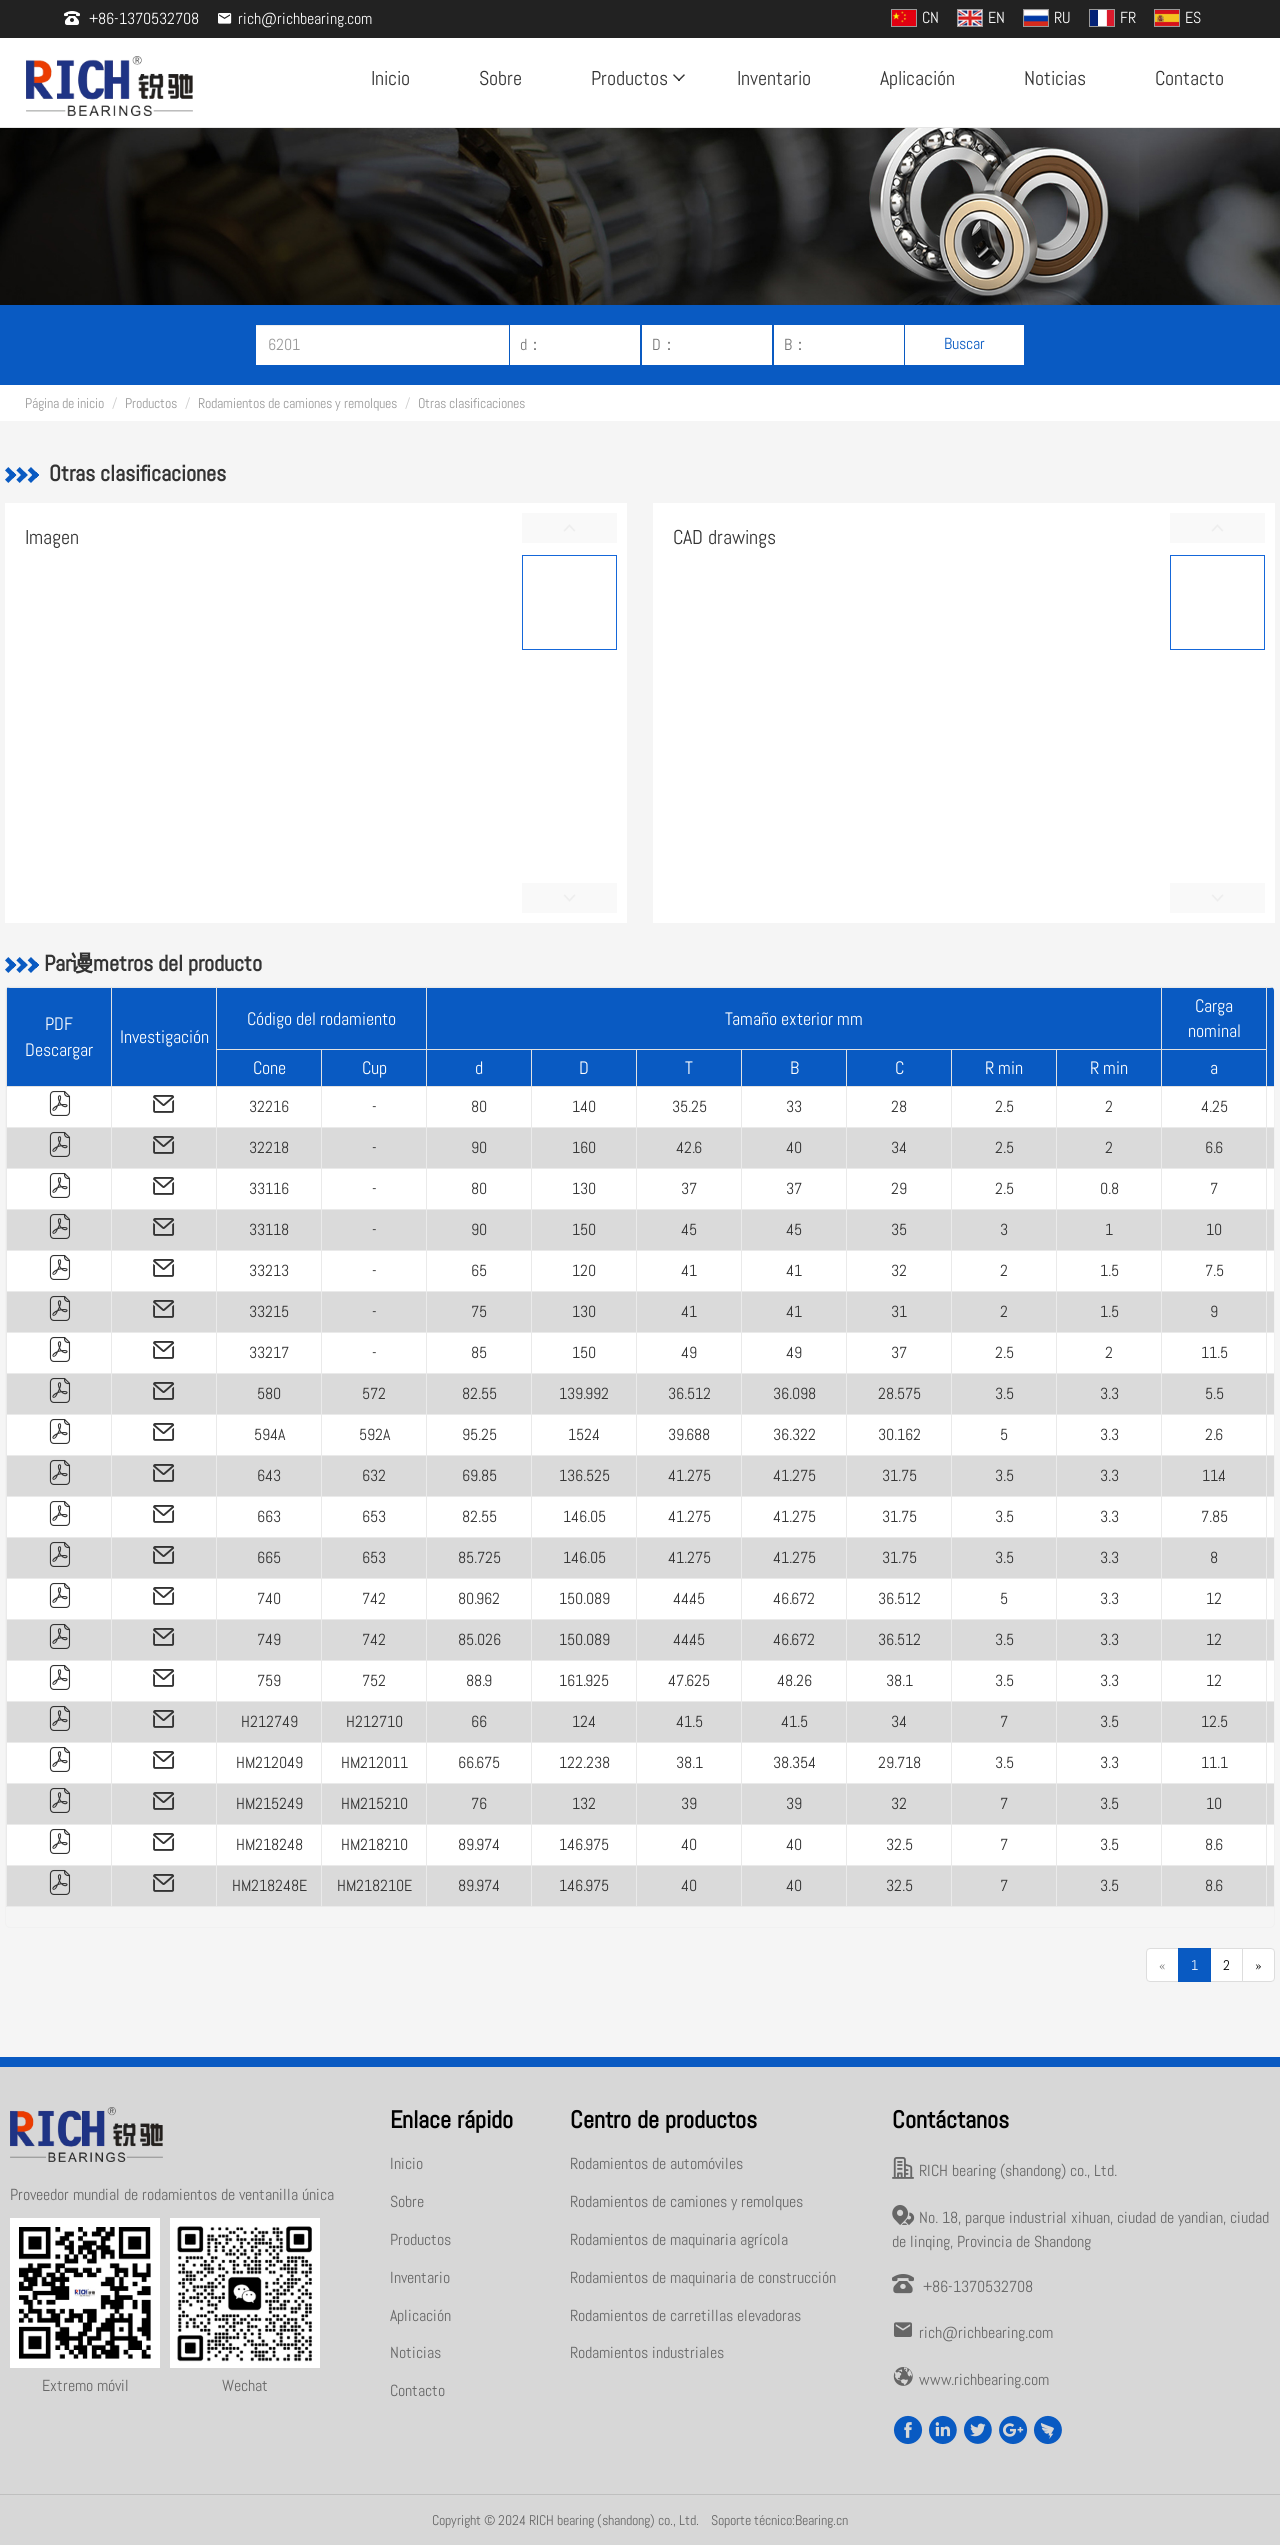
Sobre (500, 78)
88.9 (479, 1680)
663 (269, 1516)
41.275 (689, 1475)
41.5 (689, 1721)
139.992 (584, 1393)
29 (899, 1188)
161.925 (584, 1680)
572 (374, 1393)
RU (1047, 17)
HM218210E (374, 1885)
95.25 (479, 1434)
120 (584, 1270)
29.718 (899, 1762)
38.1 (899, 1680)
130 (584, 1188)
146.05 (584, 1516)
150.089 (584, 1598)
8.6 (1214, 1844)
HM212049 (269, 1762)
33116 (269, 1188)
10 (1214, 1229)
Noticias (1055, 78)
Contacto (1189, 78)
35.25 (689, 1106)
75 (479, 1311)
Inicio (390, 78)
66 (479, 1721)
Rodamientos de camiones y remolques (297, 403)
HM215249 (269, 1803)
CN (915, 17)
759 (269, 1680)
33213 (269, 1270)
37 (689, 1188)
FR (1112, 17)
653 (374, 1516)
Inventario (774, 78)
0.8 (1109, 1188)
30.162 (899, 1434)
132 (584, 1803)
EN (981, 17)
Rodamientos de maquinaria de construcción (703, 2277)
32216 (269, 1106)
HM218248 (269, 1844)
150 (584, 1229)
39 (689, 1803)
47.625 (689, 1680)
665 (269, 1557)
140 (584, 1106)
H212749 (269, 1721)
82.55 (479, 1393)
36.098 (794, 1393)
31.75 (899, 1475)
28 (899, 1106)
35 (899, 1229)
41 (689, 1270)
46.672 (794, 1598)
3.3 (1109, 1393)
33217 (269, 1352)
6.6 (1214, 1147)
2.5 (1004, 1106)
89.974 (479, 1844)
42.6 (689, 1147)
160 (584, 1147)
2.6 (1214, 1434)
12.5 (1214, 1721)
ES (1177, 17)
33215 (269, 1311)
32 (899, 1270)
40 (794, 1147)
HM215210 (374, 1803)
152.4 (584, 1434)
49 (689, 1352)
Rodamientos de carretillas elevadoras (685, 2315)
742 (374, 1598)
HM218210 (374, 1844)
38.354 (794, 1762)
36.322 (794, 1434)
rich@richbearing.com (294, 18)
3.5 (1004, 1393)
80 (479, 1106)
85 (479, 1352)
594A (269, 1434)
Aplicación (917, 78)
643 (269, 1475)
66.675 (479, 1762)
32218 (269, 1147)
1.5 (1109, 1270)
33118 (269, 1229)
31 (899, 1311)
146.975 (584, 1844)
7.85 (1214, 1516)
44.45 (689, 1598)
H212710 (374, 1721)
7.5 (1214, 1270)
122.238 (584, 1762)
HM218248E (269, 1885)
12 (1214, 1598)
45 (689, 1229)
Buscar (964, 343)
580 (269, 1393)
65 (479, 1270)
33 (794, 1106)
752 (374, 1680)
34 (899, 1147)
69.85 (479, 1475)
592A (374, 1434)
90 (479, 1147)
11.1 (1214, 1762)
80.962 (479, 1598)
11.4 (1214, 1475)
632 (374, 1475)
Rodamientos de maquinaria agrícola (679, 2239)
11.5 (1214, 1352)
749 (269, 1639)
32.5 (899, 1844)
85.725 (479, 1557)
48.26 (794, 1680)
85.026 (479, 1639)
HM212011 (374, 1762)
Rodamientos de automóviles (656, 2163)
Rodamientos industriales (647, 2352)
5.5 (1214, 1393)
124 (584, 1721)
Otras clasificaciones (471, 403)
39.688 (689, 1434)
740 (269, 1598)
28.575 (899, 1393)
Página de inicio (64, 403)
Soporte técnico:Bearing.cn (779, 2520)
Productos (636, 78)
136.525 (584, 1475)
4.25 (1214, 1106)
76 (479, 1803)
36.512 (689, 1393)
